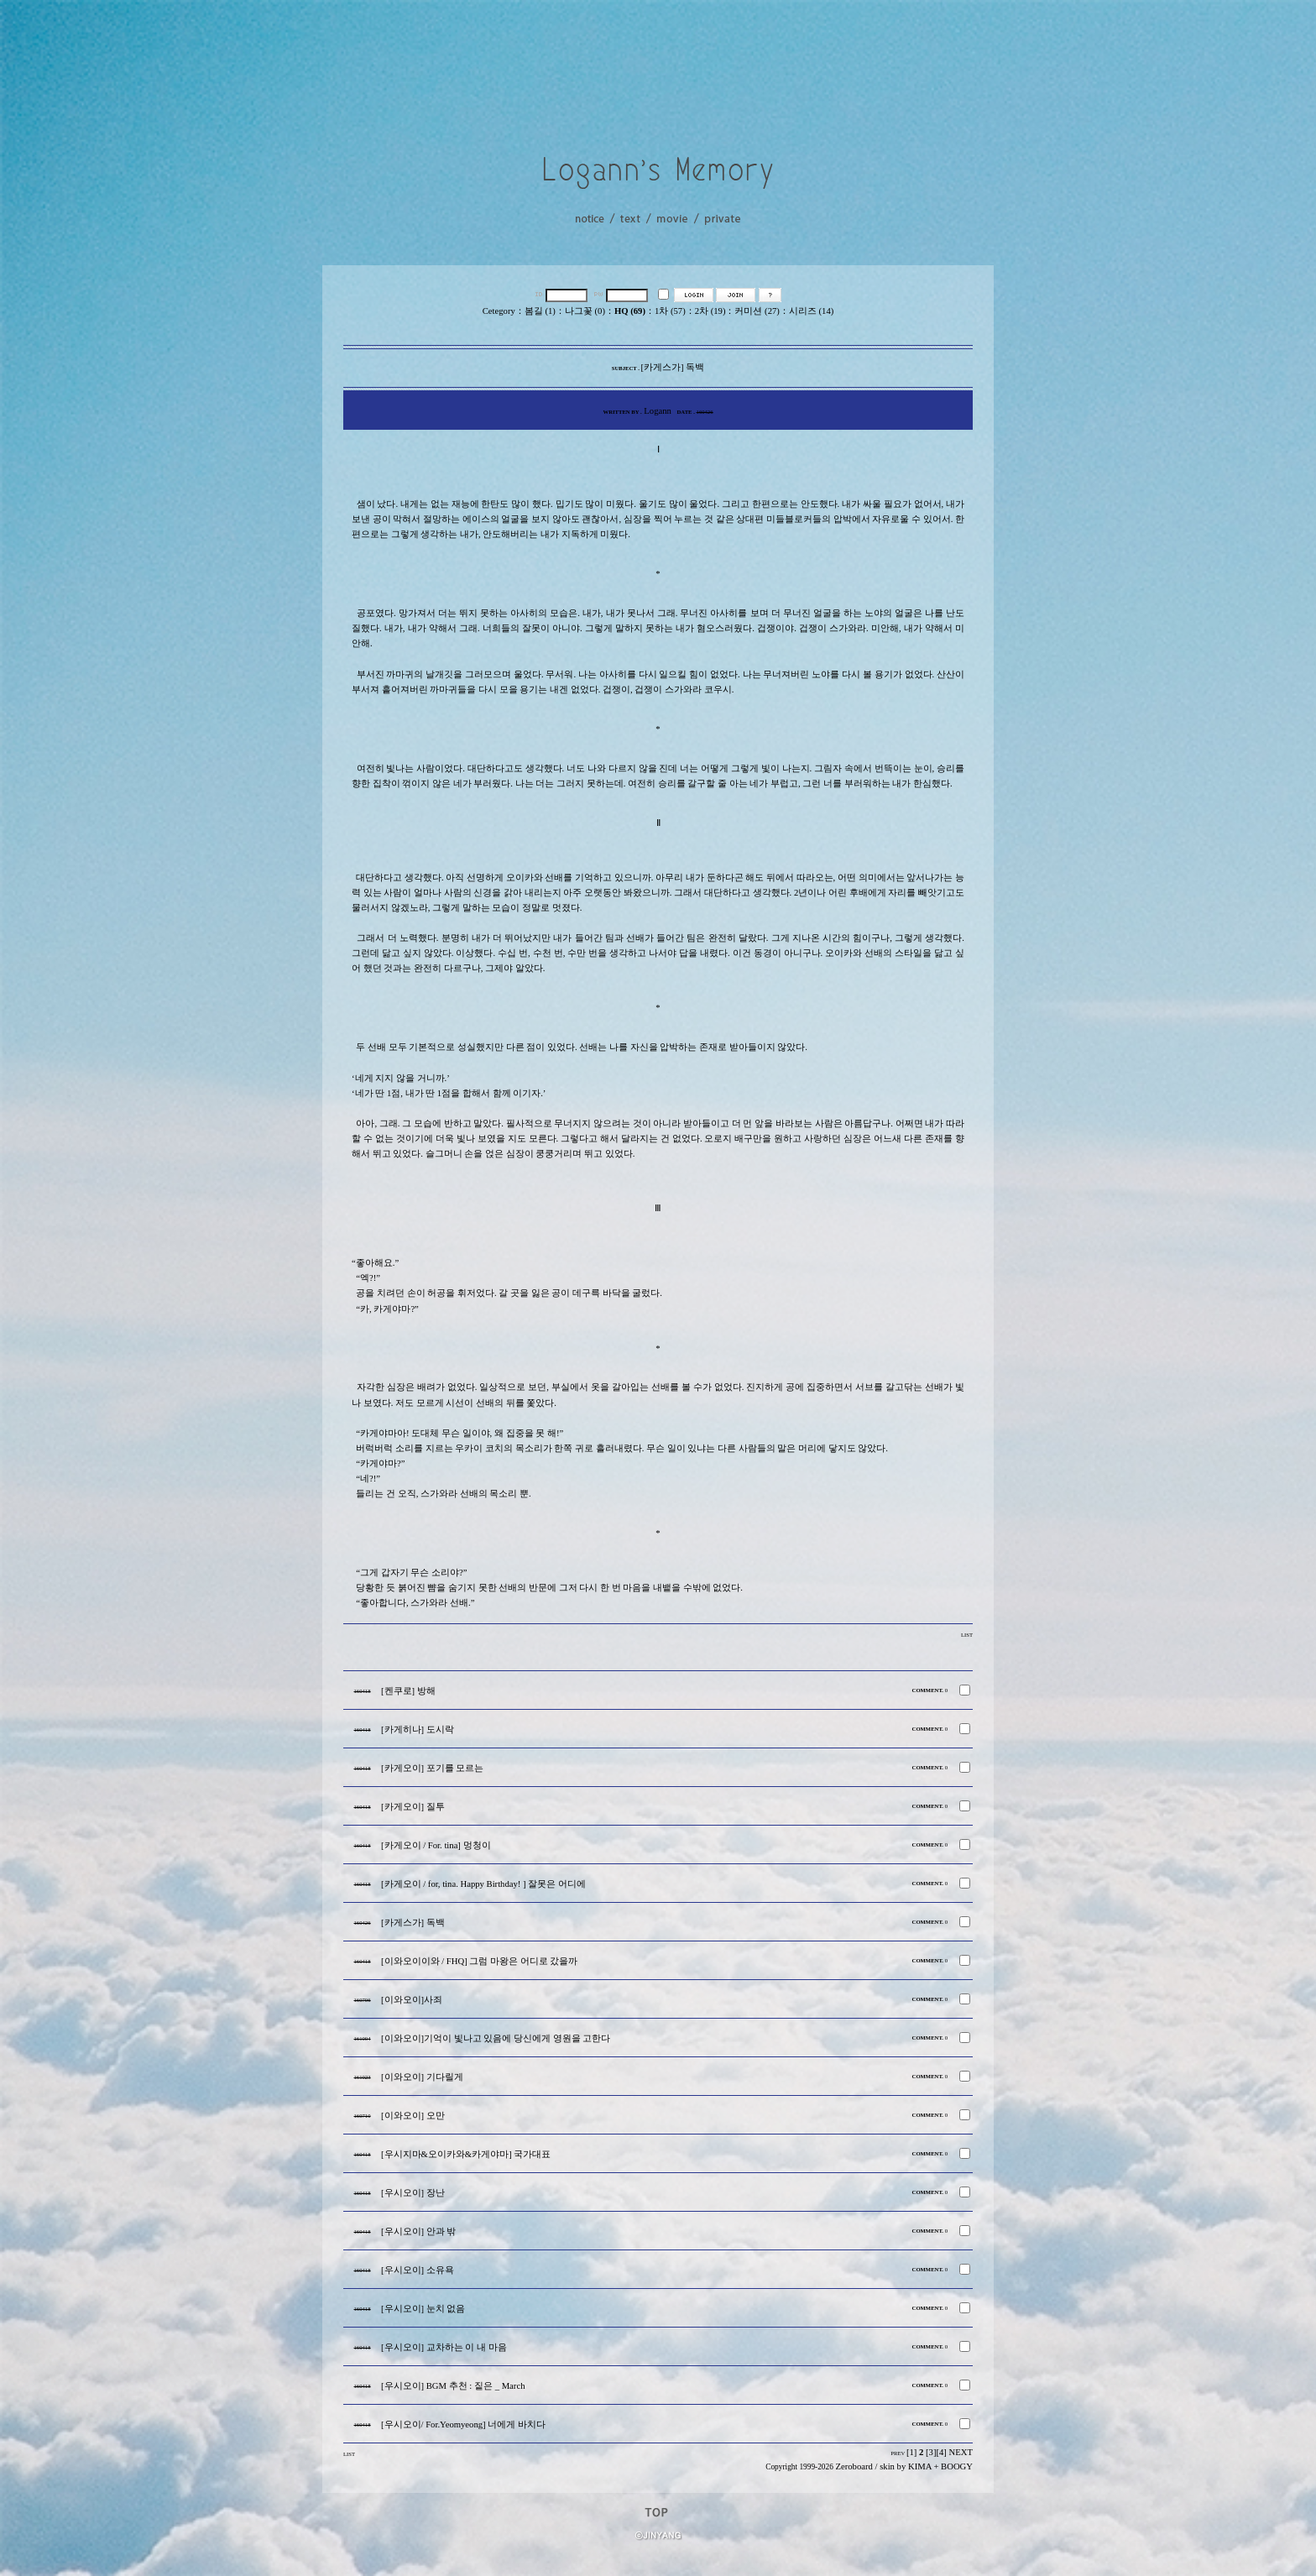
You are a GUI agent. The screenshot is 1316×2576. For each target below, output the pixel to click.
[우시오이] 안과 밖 (418, 2231)
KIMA (920, 2466)
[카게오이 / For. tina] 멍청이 (436, 1845)
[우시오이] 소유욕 (417, 2270)
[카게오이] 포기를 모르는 (432, 1768)
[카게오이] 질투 (413, 1806)
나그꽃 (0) (585, 311)
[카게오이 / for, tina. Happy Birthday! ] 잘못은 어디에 (483, 1884)
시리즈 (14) (811, 311)
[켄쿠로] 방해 (408, 1691)
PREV (897, 2453)
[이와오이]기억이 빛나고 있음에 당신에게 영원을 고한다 (495, 2038)
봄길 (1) (540, 311)
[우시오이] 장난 (413, 2192)
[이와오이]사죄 (411, 1999)
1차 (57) (670, 311)
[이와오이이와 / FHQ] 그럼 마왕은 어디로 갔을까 (479, 1961)
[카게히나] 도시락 (417, 1729)
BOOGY (957, 2466)
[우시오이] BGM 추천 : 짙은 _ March (453, 2386)
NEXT (961, 2452)
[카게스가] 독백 (413, 1922)
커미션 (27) (756, 311)
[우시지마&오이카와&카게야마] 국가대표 (466, 2154)
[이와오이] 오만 (413, 2115)
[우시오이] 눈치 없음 (423, 2308)
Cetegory (499, 311)
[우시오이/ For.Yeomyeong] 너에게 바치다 (463, 2424)
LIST (967, 1635)
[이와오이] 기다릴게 (422, 2077)
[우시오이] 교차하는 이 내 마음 (444, 2347)
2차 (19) (710, 311)
